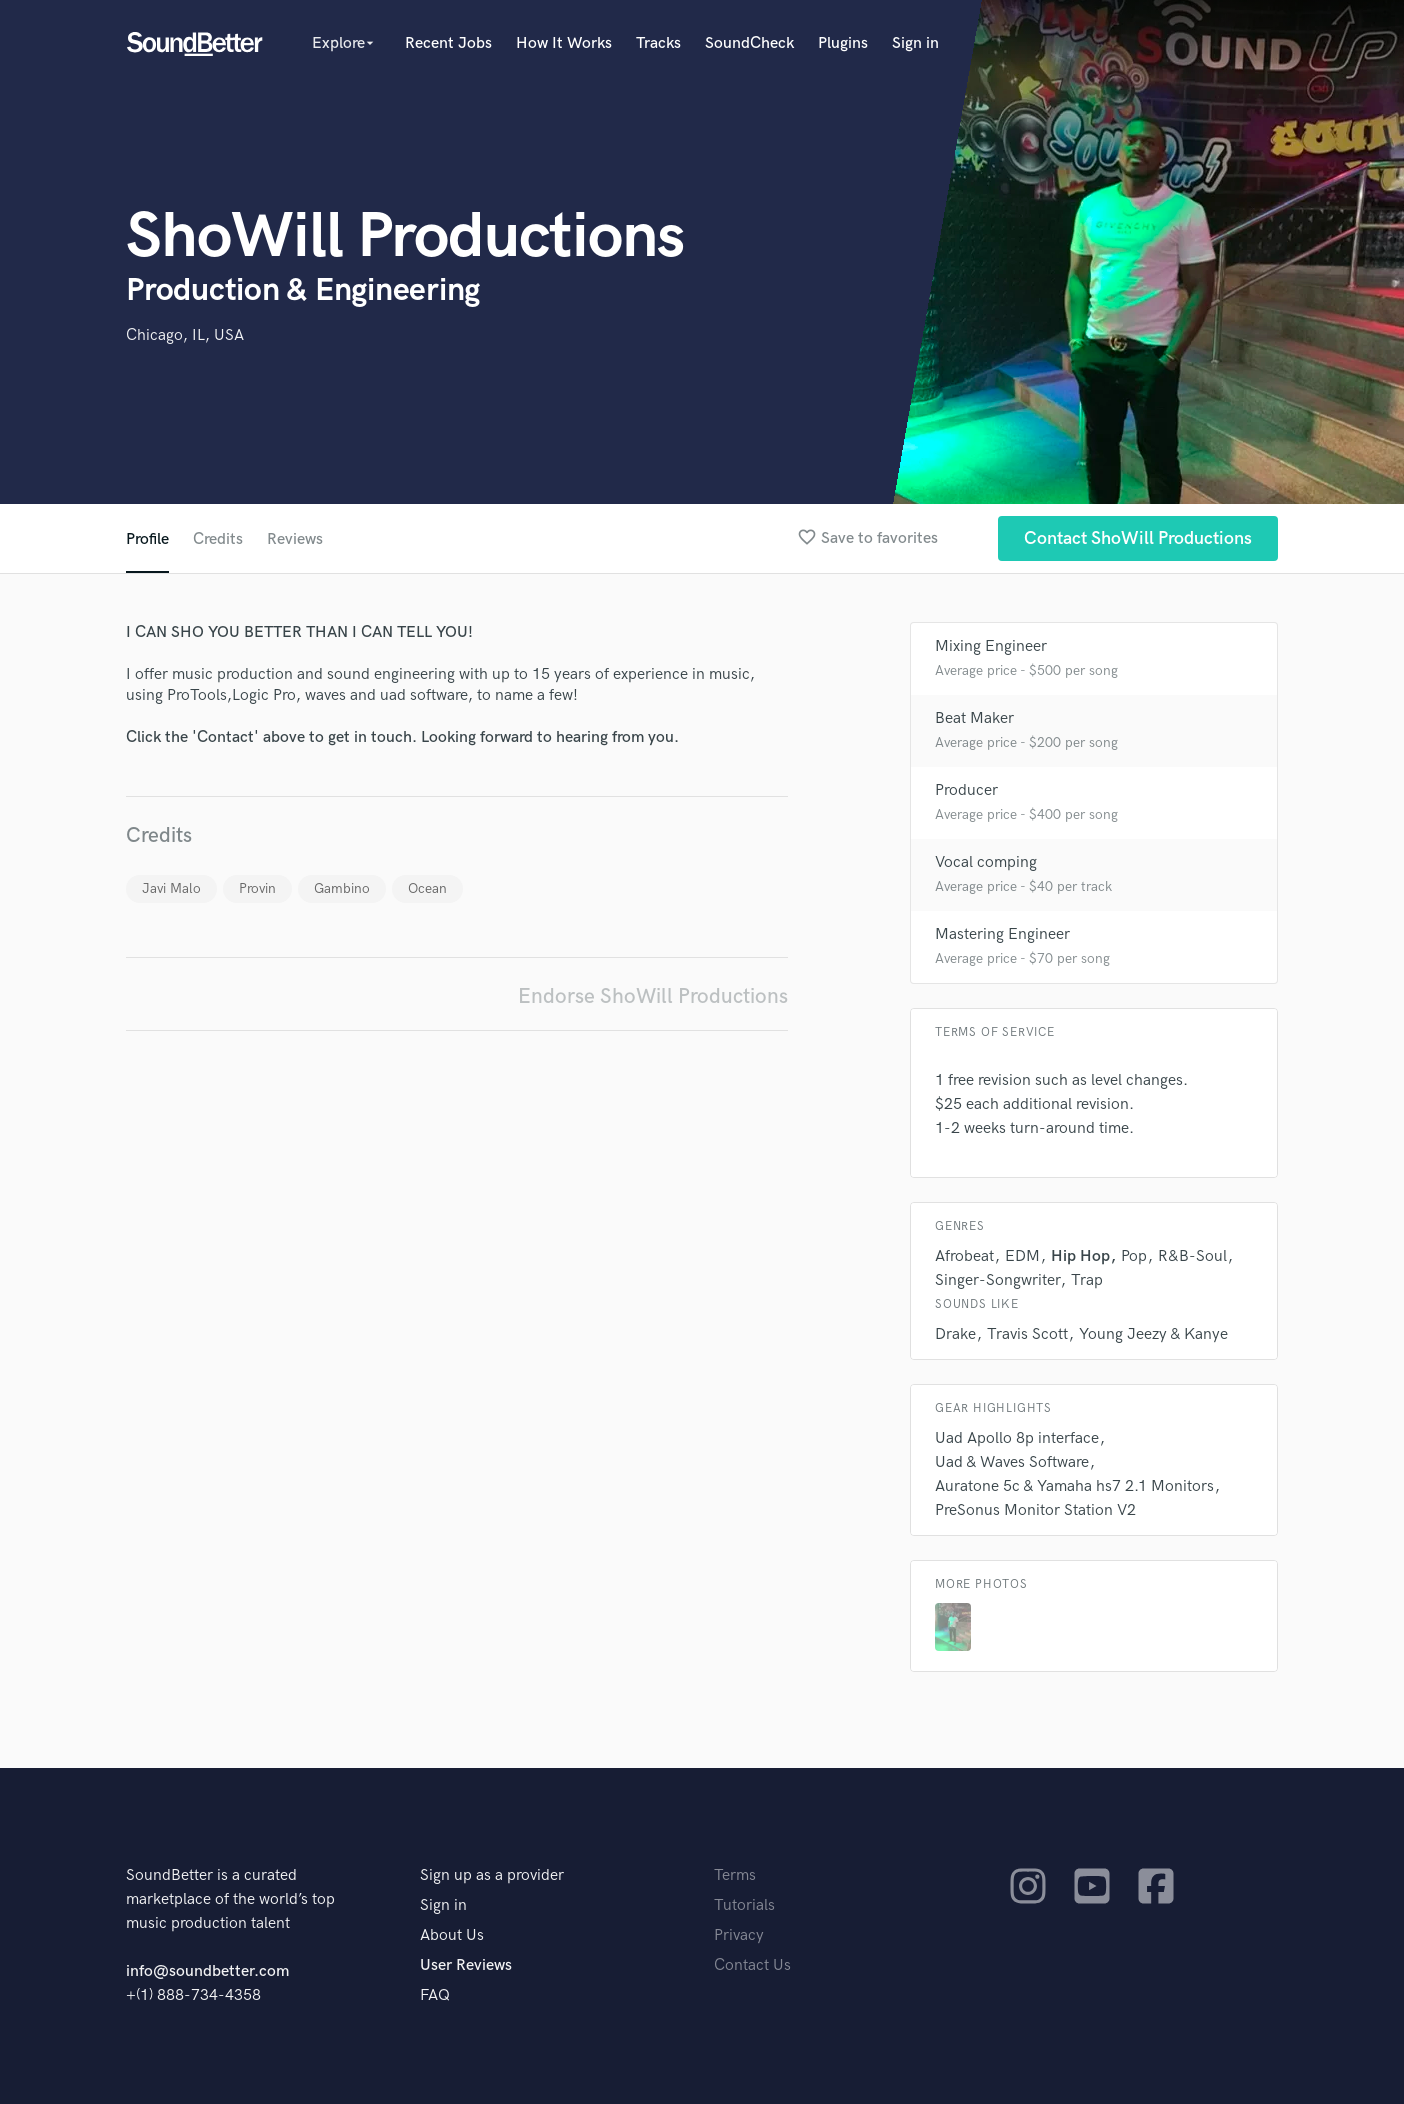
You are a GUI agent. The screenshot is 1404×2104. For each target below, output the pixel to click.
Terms (735, 1875)
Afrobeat (964, 1256)
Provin (257, 888)
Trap (1087, 1280)
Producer (966, 790)
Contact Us (752, 1965)
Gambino (342, 888)
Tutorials (744, 1905)
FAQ (435, 1995)
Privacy (739, 1935)
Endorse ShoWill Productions (653, 996)
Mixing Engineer (991, 646)
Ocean (427, 888)
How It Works (564, 43)
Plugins (843, 43)
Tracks (658, 43)
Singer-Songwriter (997, 1280)
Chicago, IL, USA (185, 335)
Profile (147, 539)
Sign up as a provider (492, 1875)
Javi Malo (171, 888)
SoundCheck (749, 43)
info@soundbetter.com (207, 1971)
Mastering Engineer (1002, 934)
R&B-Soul (1192, 1256)
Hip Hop (1080, 1256)
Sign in (915, 43)
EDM (1022, 1256)
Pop (1134, 1256)
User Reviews (466, 1965)
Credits (218, 539)
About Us (452, 1935)
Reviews (295, 539)
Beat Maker (974, 718)
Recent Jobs (448, 43)
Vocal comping (986, 862)
